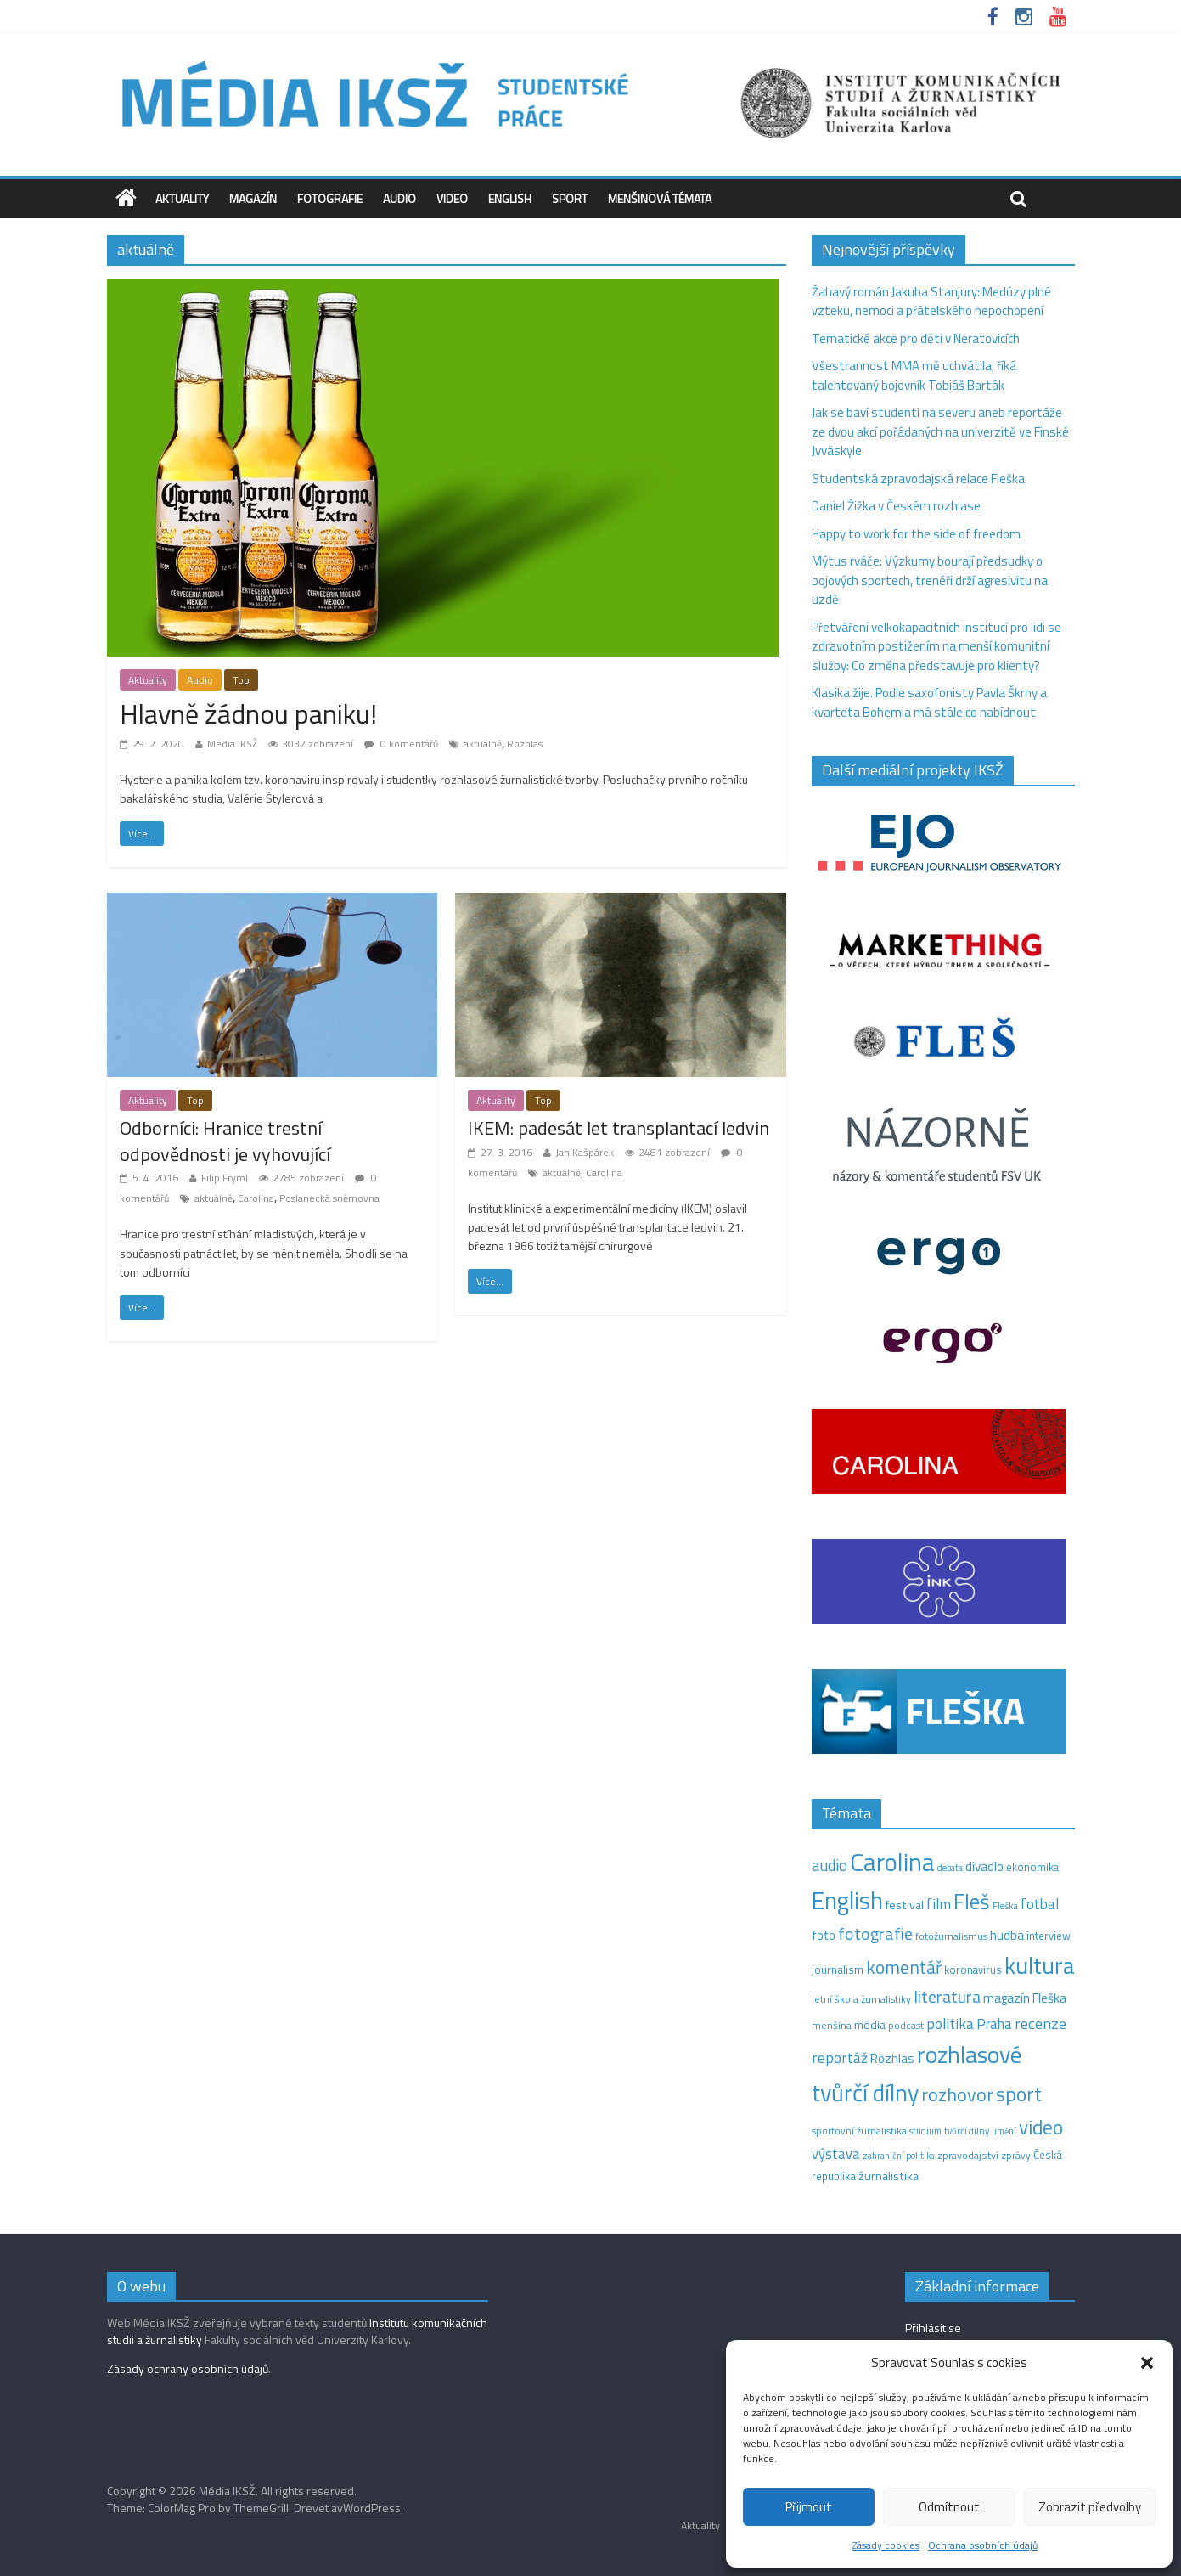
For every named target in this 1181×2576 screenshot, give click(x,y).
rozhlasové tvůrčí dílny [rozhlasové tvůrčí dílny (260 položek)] (916, 2073)
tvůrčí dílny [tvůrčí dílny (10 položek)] (966, 2130)
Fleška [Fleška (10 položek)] (1005, 1905)
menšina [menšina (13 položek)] (832, 2025)
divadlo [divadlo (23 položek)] (984, 1866)
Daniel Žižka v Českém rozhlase (896, 506)
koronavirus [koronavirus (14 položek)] (973, 1969)
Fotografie (330, 198)
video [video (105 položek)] (1041, 2127)
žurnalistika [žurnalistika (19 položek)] (888, 2176)
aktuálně (483, 744)
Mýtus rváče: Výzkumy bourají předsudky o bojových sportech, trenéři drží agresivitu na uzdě (930, 580)
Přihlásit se (933, 2327)
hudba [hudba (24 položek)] (1007, 1935)
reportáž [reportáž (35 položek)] (840, 2057)
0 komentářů (401, 744)
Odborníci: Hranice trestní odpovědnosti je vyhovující (225, 1141)
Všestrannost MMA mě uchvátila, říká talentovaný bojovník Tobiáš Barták (914, 375)
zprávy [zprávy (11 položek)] (1016, 2155)
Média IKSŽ (232, 744)
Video (452, 198)
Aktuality (182, 198)
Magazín (253, 198)
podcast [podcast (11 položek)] (906, 2025)
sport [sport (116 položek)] (1019, 2093)
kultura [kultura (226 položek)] (1039, 1965)
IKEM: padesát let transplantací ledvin (618, 1127)
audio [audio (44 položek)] (829, 1865)
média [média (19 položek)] (870, 2024)
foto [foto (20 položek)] (823, 1935)
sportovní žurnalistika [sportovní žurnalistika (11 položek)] (859, 2131)
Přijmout (808, 2507)
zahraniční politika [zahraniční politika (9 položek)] (899, 2155)
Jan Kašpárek (584, 1152)
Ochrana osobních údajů (983, 2545)
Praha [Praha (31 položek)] (994, 2024)
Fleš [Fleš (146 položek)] (971, 1901)
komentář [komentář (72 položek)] (904, 1967)
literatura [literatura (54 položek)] (947, 1997)
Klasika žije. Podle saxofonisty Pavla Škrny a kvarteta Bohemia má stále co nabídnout (929, 702)
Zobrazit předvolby (1089, 2507)
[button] (1147, 2362)
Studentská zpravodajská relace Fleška (918, 478)
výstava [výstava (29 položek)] (836, 2153)
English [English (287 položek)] (847, 1900)
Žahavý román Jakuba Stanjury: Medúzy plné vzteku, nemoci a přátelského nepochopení (931, 301)
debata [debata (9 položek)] (950, 1867)
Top (241, 680)
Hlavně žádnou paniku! (248, 713)
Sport (570, 198)
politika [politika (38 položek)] (950, 2023)
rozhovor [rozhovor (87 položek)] (957, 2094)
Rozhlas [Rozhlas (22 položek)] (892, 2058)
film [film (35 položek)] (938, 1903)
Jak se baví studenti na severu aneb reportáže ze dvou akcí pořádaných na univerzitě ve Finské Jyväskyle (940, 431)
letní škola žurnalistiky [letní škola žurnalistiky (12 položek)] (861, 1999)
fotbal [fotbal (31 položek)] (1040, 1904)
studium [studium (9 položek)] (925, 2131)
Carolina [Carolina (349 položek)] (892, 1861)
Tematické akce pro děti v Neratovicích (916, 338)
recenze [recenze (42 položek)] (1040, 2023)
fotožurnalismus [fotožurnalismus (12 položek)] (951, 1936)
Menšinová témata (659, 198)
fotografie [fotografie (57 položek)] (875, 1933)
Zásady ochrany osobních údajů (187, 2368)
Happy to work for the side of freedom (916, 534)
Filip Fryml (224, 1178)
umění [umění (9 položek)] (1004, 2131)
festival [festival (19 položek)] (905, 1905)
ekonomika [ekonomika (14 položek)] (1032, 1866)
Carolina (256, 1198)
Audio (399, 198)
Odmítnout (949, 2507)
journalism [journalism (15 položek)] (837, 1969)
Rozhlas (525, 744)
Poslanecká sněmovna (329, 1198)
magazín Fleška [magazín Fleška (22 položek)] (1024, 1998)
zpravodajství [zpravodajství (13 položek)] (967, 2155)
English (509, 198)
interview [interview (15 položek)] (1048, 1935)
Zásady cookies (885, 2545)
